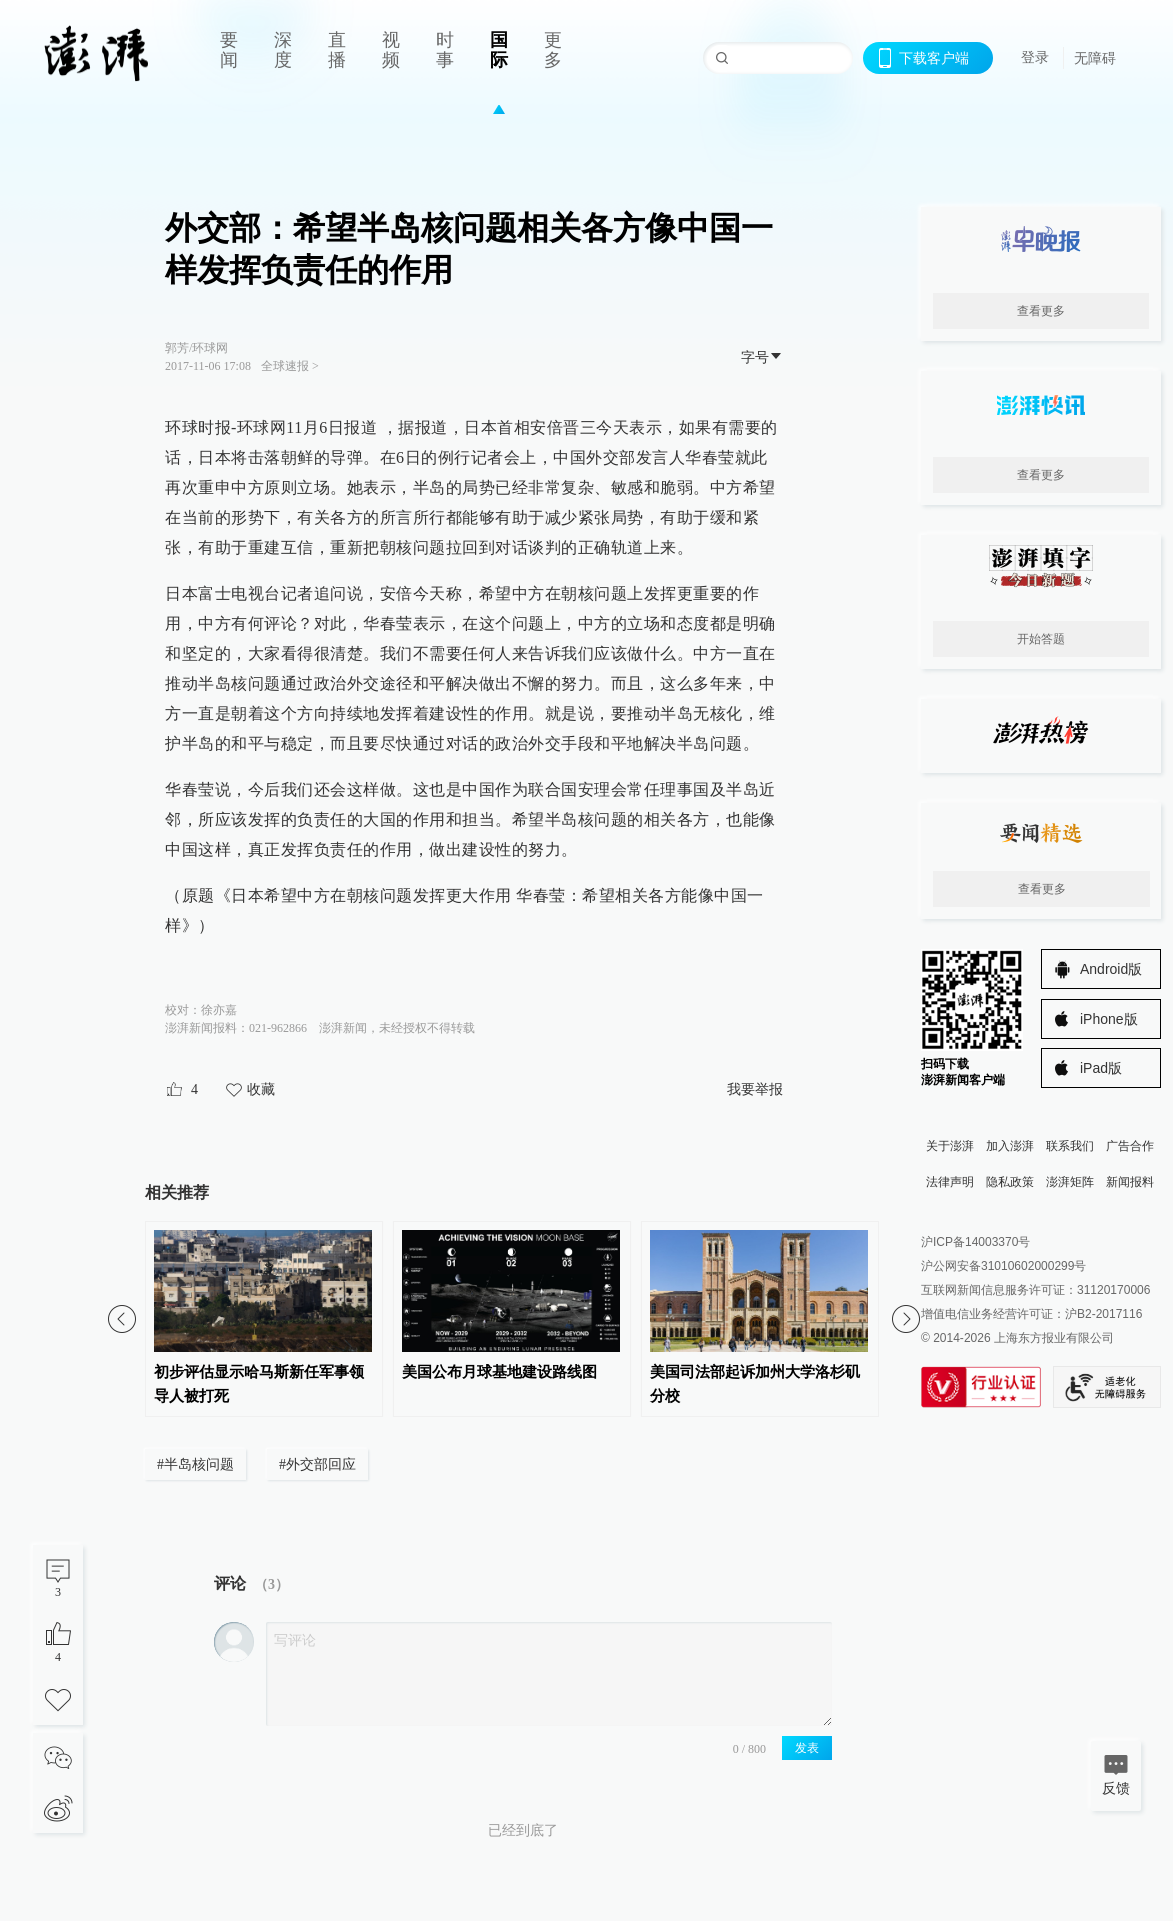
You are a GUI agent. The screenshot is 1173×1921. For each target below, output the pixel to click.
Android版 (1111, 969)
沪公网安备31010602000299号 (1003, 1266)
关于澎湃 (950, 1146)
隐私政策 (1010, 1182)
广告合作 (1130, 1146)
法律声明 (950, 1182)
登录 (1035, 57)
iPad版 (1101, 1068)
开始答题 (1041, 639)
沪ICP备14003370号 (975, 1242)
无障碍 (1095, 58)
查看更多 (1041, 311)
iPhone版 (1109, 1019)
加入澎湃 (1010, 1146)
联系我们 (1070, 1146)
